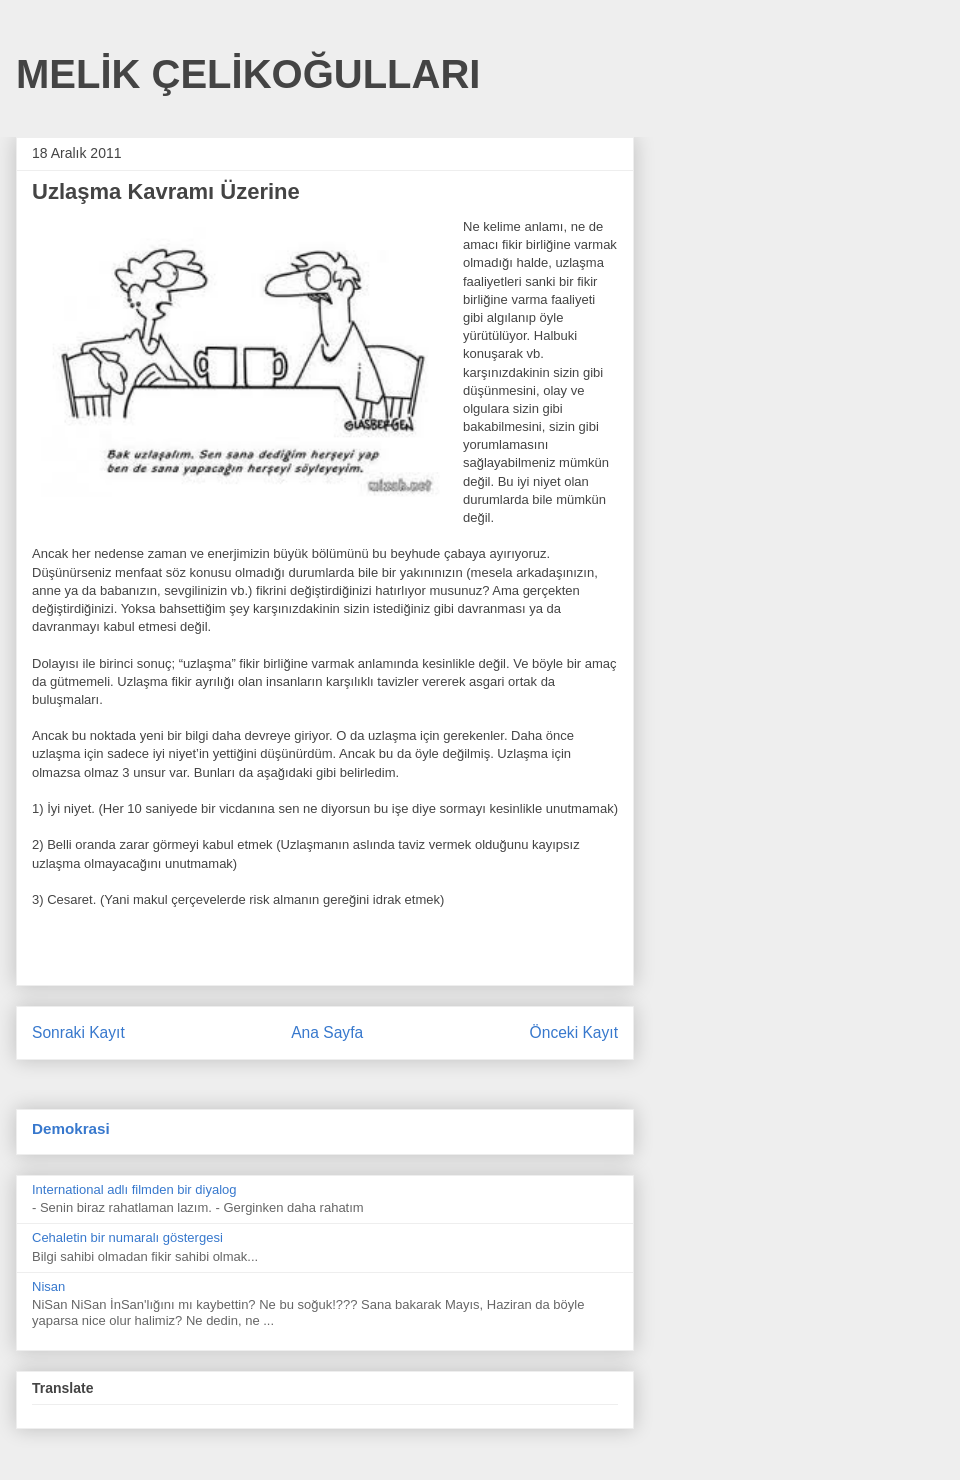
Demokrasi (71, 1128)
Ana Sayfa (327, 1032)
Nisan (48, 1286)
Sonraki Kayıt (78, 1032)
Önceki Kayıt (574, 1032)
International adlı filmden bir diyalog (134, 1189)
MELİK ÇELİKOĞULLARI (248, 74)
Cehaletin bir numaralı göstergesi (127, 1237)
